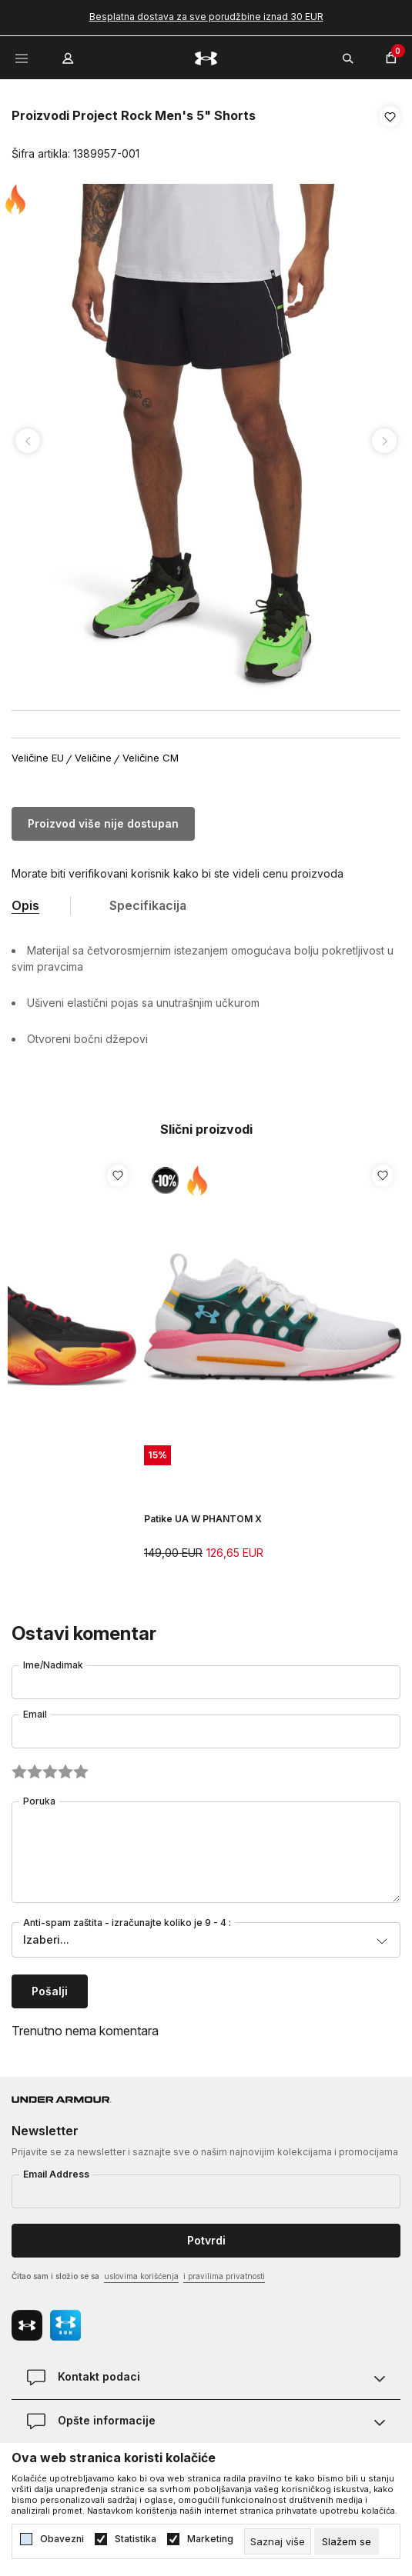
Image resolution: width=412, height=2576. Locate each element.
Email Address (56, 2174)
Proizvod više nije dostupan (103, 823)
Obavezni (62, 2539)
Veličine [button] (93, 758)
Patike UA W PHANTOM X (203, 1519)
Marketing (210, 2539)
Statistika (135, 2539)
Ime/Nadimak (53, 1665)
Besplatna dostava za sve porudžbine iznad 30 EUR (206, 16)
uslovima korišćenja (141, 2276)
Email (35, 1714)
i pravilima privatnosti (224, 2276)
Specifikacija (147, 905)
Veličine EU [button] (38, 758)
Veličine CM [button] (150, 758)
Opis (25, 905)
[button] (390, 135)
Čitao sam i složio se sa (138, 2277)
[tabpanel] (206, 441)
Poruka (39, 1801)
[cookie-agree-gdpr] (346, 2541)
